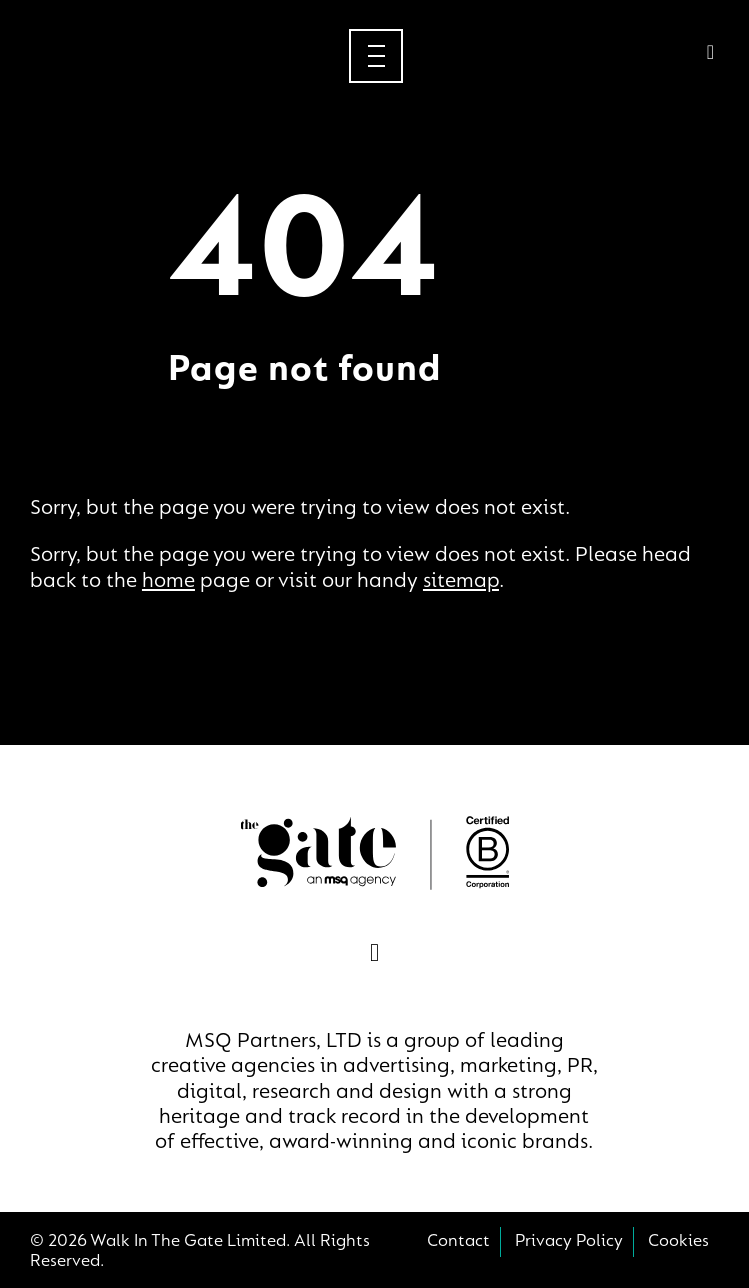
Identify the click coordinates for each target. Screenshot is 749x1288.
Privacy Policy (569, 1242)
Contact (458, 1242)
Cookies (678, 1242)
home (168, 582)
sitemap (461, 582)
